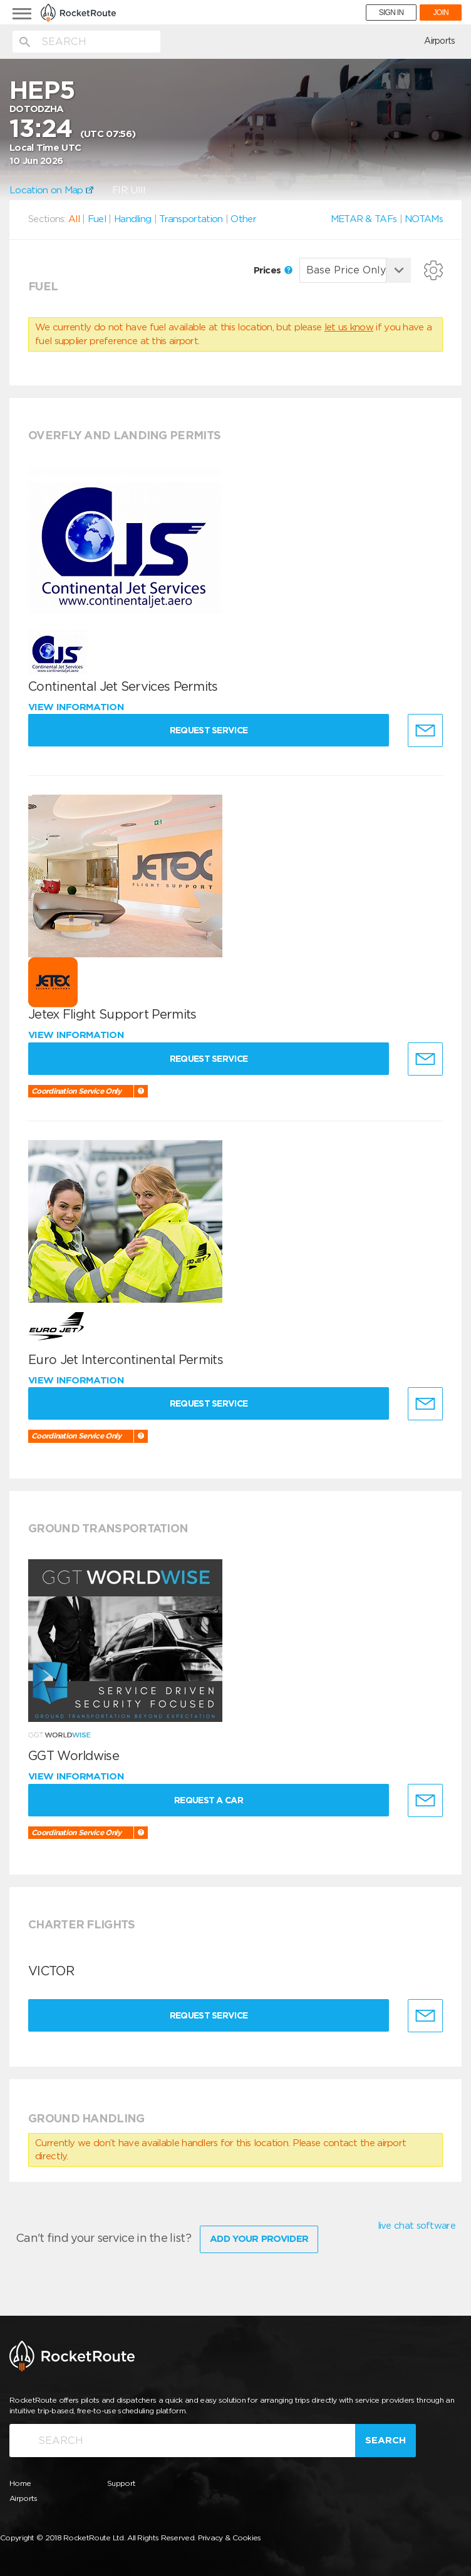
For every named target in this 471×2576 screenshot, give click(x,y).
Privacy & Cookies (229, 2537)
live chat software (416, 2225)
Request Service (209, 730)
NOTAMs (424, 219)
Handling (132, 219)
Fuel (97, 219)
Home (20, 2483)
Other (243, 219)
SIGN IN (391, 12)
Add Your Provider (259, 2238)
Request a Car (208, 1800)
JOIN (440, 12)
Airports (439, 41)
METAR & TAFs (364, 219)
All (74, 219)
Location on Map (51, 190)
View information (77, 707)
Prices (273, 270)
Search (385, 2440)
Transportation (190, 219)
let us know (348, 327)
